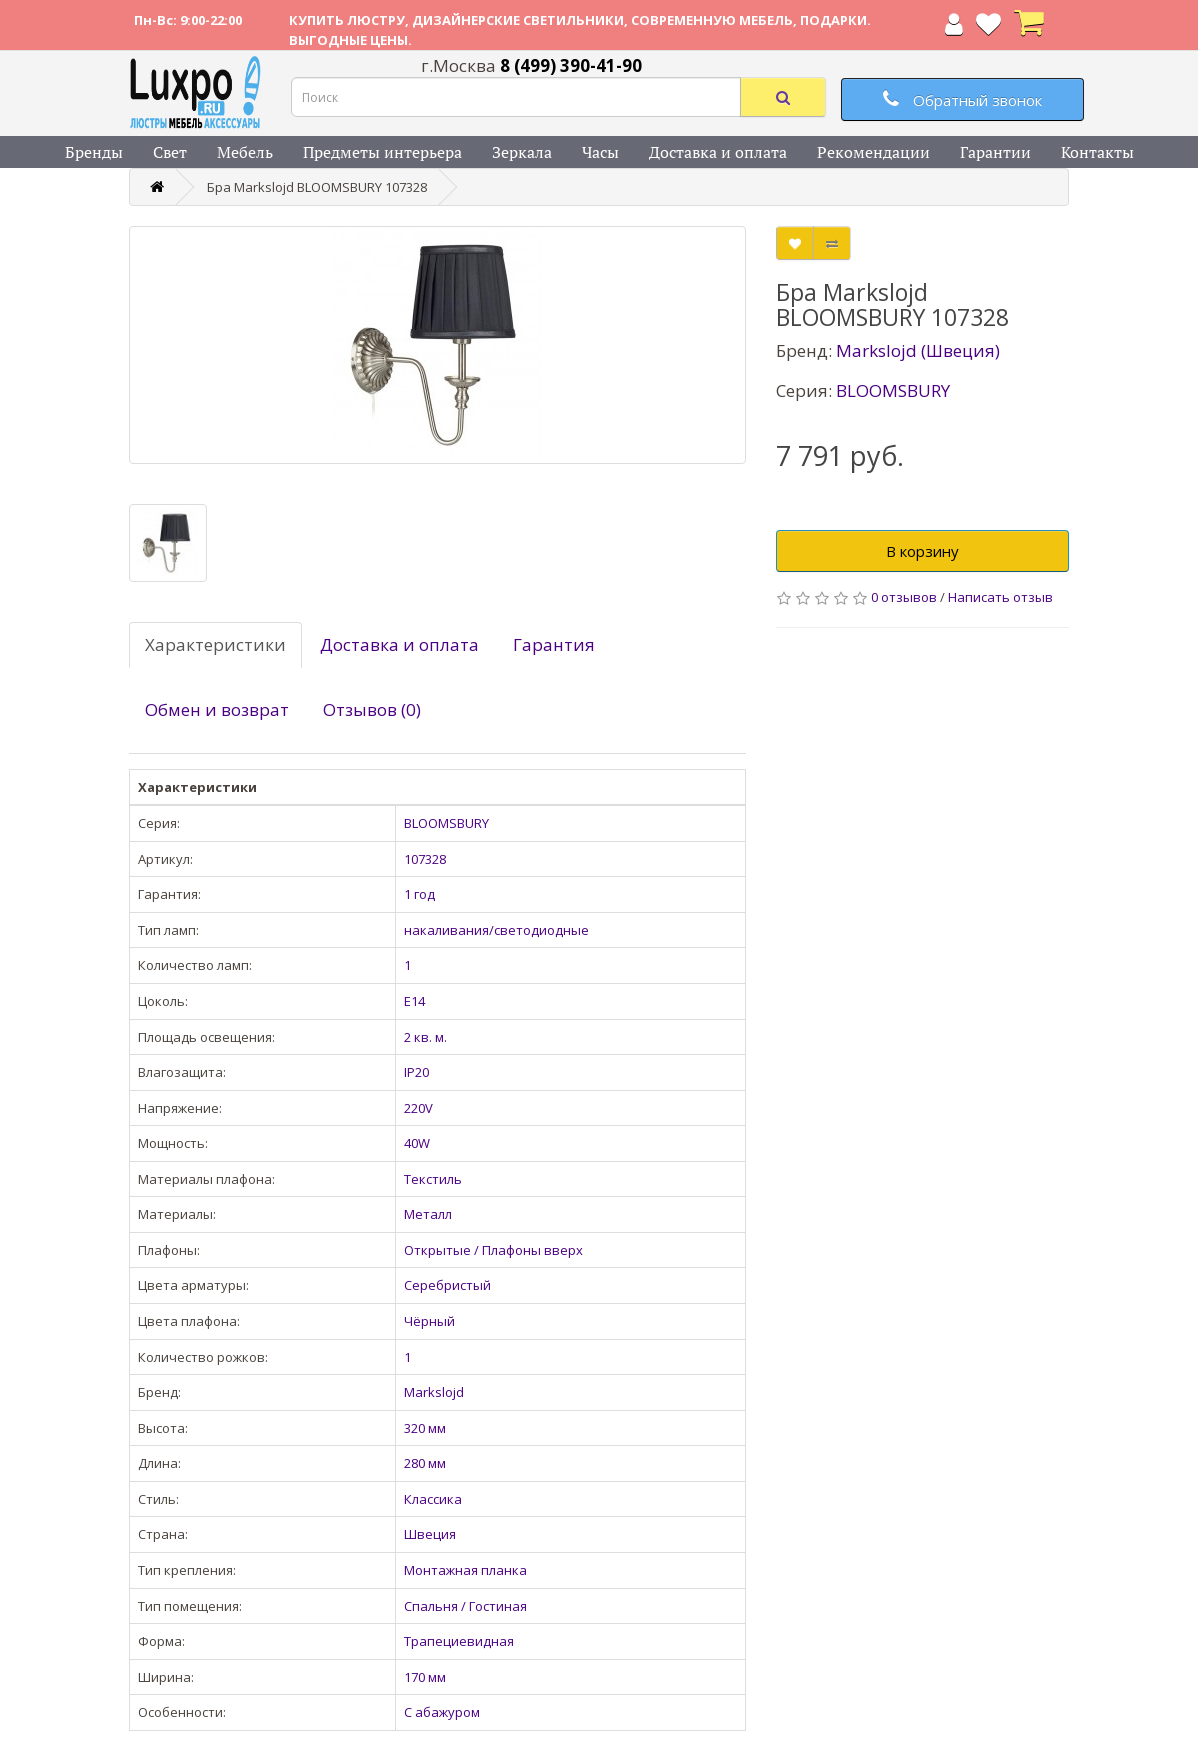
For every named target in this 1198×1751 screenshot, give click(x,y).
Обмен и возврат (217, 709)
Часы (600, 152)
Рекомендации (873, 152)
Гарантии (995, 152)
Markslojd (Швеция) (918, 350)
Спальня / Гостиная (465, 1606)
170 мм (425, 1677)
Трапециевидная (459, 1641)
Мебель (245, 152)
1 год (419, 894)
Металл (428, 1214)
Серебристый (447, 1285)
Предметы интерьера (382, 152)
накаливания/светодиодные (496, 930)
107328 (425, 859)
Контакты (1097, 152)
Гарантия (554, 644)
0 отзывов (904, 597)
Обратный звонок (962, 99)
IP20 (416, 1072)
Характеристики (215, 644)
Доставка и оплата (718, 152)
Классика (433, 1499)
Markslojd (434, 1392)
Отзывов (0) (372, 709)
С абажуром (442, 1712)
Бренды (94, 152)
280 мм (425, 1463)
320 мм (425, 1428)
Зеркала (522, 152)
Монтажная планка (465, 1570)
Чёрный (429, 1321)
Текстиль (433, 1179)
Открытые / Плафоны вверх (493, 1250)
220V (418, 1108)
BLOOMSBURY (446, 823)
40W (417, 1143)
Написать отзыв (1000, 597)
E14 (414, 1001)
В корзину (922, 551)
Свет (170, 152)
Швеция (430, 1534)
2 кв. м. (425, 1037)
